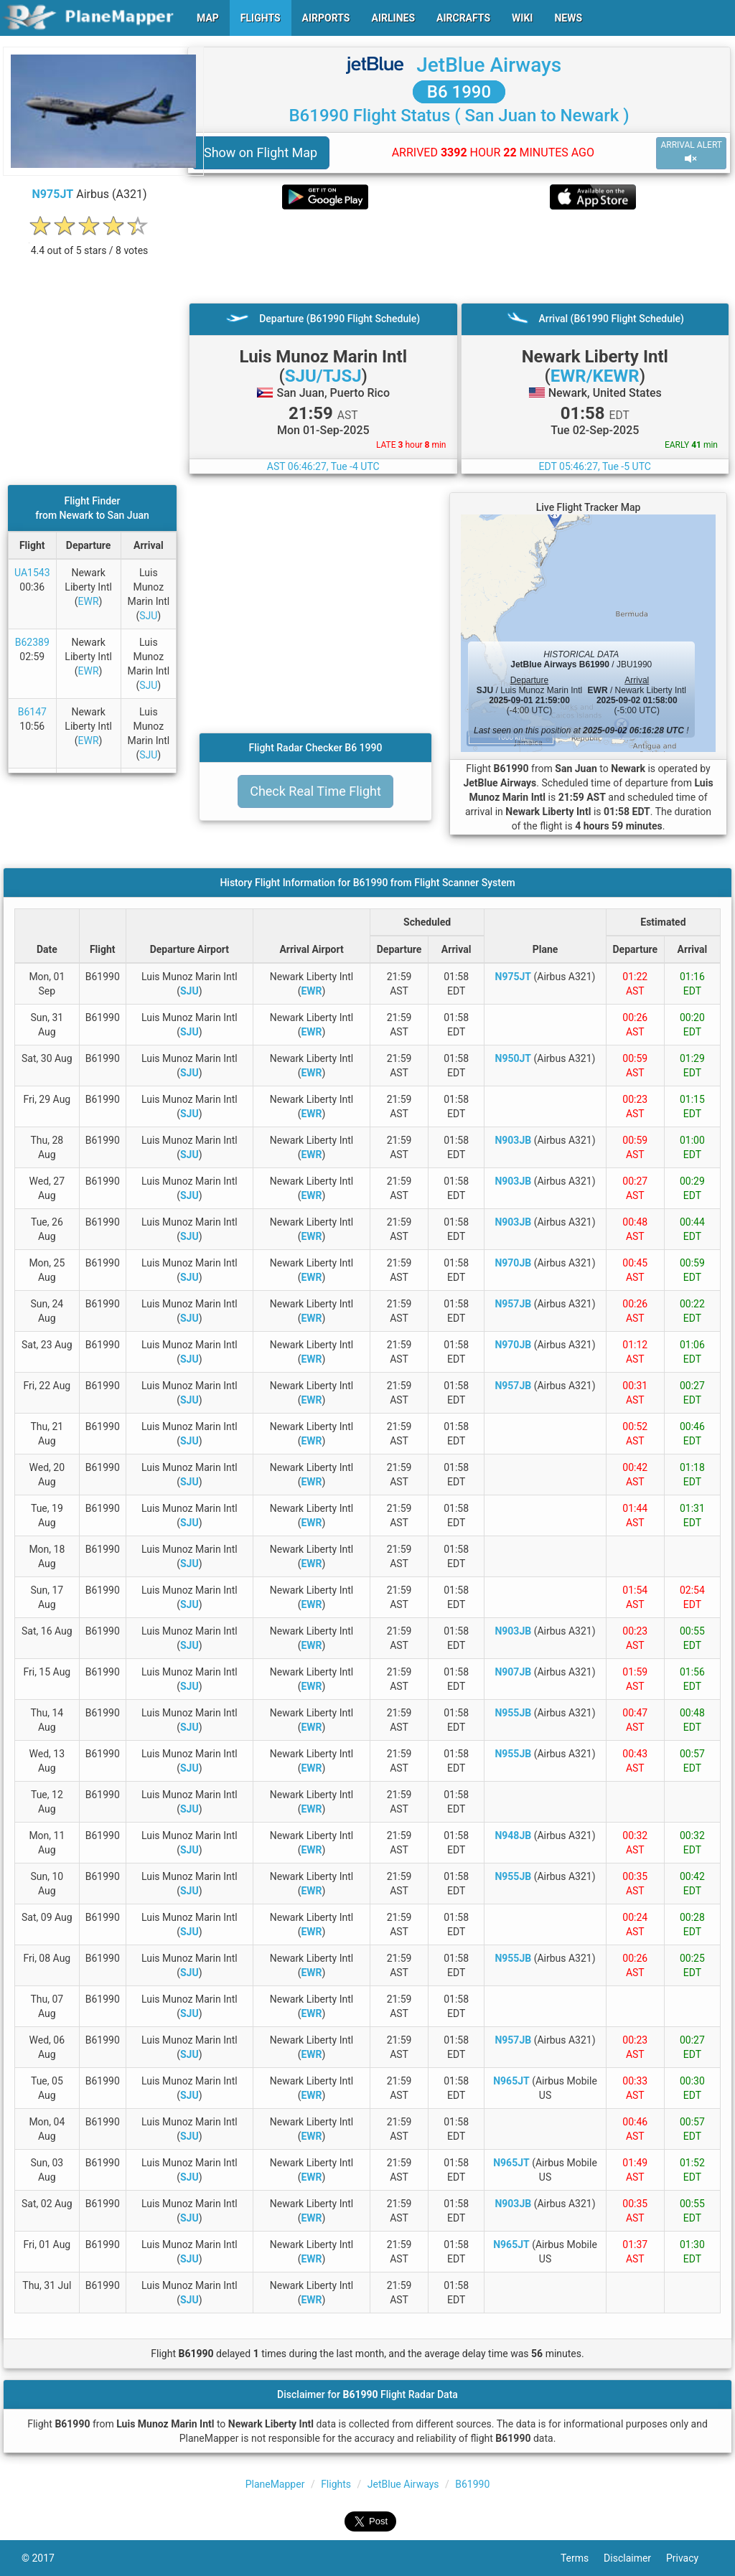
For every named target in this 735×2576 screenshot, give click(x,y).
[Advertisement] (459, 256)
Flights (336, 2484)
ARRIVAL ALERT (691, 152)
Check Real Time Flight (315, 791)
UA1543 (32, 572)
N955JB (513, 1713)
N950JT (513, 1058)
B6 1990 (459, 92)
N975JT (53, 194)
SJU (148, 615)
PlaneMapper (275, 2484)
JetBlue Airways (488, 65)
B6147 (32, 712)
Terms (582, 2558)
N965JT (511, 2081)
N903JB (513, 1140)
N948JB (513, 1835)
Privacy (689, 2558)
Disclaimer (635, 2558)
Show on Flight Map (260, 152)
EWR (88, 601)
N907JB (513, 1672)
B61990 (472, 2484)
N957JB (513, 1304)
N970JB (513, 1263)
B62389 (32, 642)
